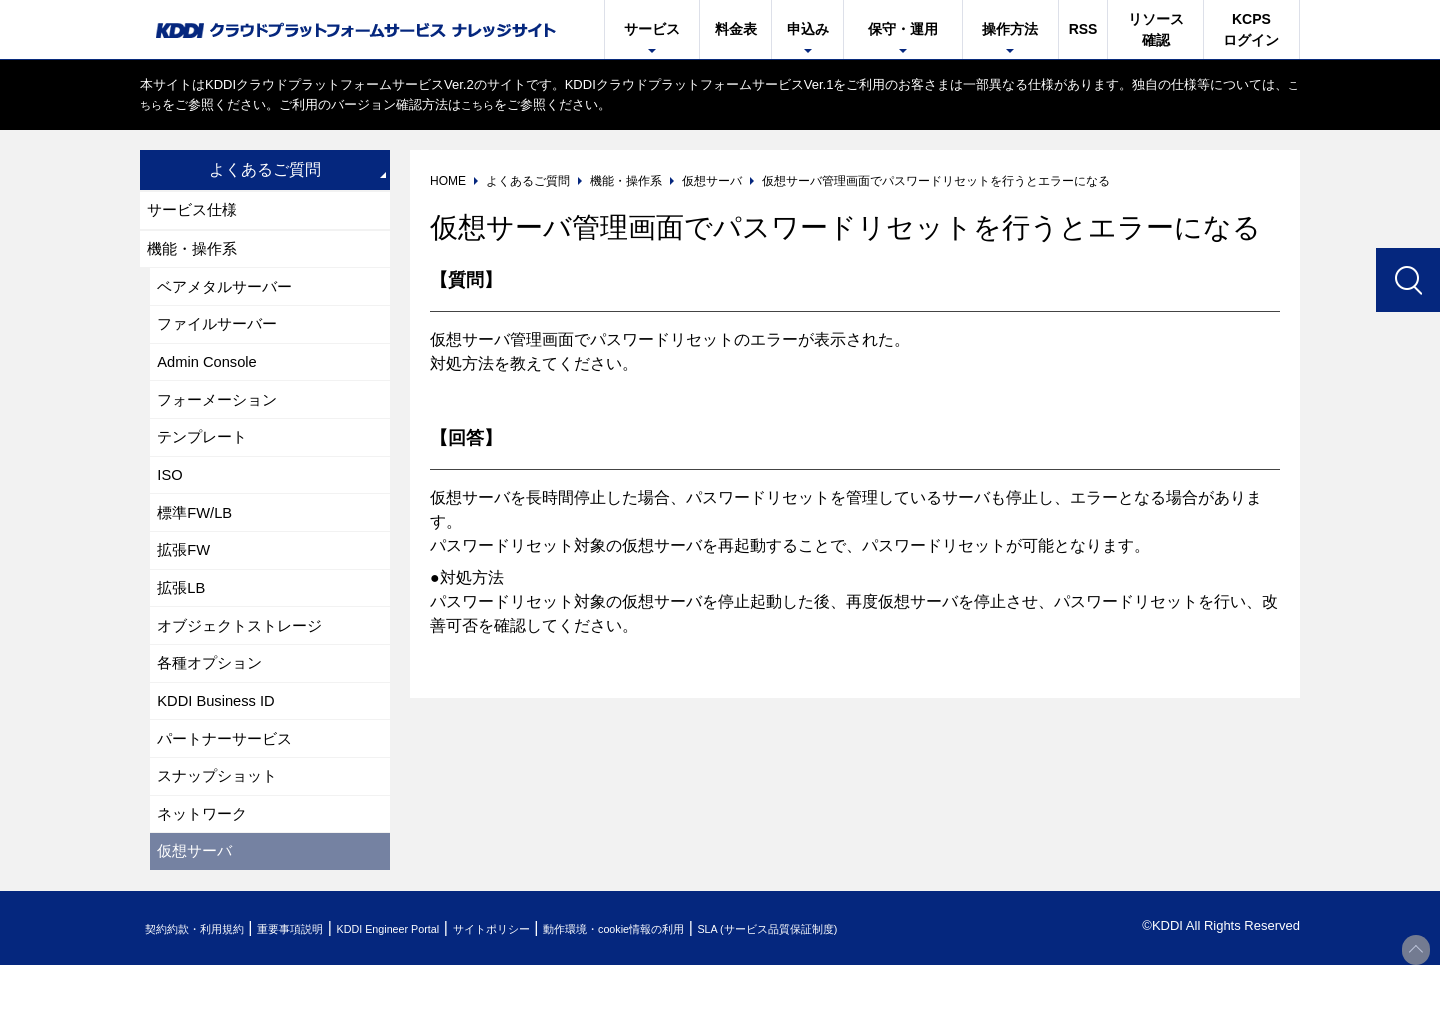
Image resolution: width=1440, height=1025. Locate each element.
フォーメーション (222, 417)
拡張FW (186, 581)
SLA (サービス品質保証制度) (910, 988)
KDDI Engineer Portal (445, 988)
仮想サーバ (198, 909)
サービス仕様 (196, 211)
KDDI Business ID (222, 745)
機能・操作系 (196, 253)
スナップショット (222, 827)
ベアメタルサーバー (230, 294)
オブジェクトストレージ (246, 663)
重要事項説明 (324, 988)
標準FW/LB (198, 540)
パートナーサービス (230, 786)
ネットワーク (206, 868)
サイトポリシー (573, 988)
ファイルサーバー (222, 335)
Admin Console (212, 376)
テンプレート (206, 458)
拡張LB (184, 622)
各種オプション (214, 704)
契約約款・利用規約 (206, 988)
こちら (159, 104)
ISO (172, 499)
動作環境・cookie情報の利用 (723, 988)
